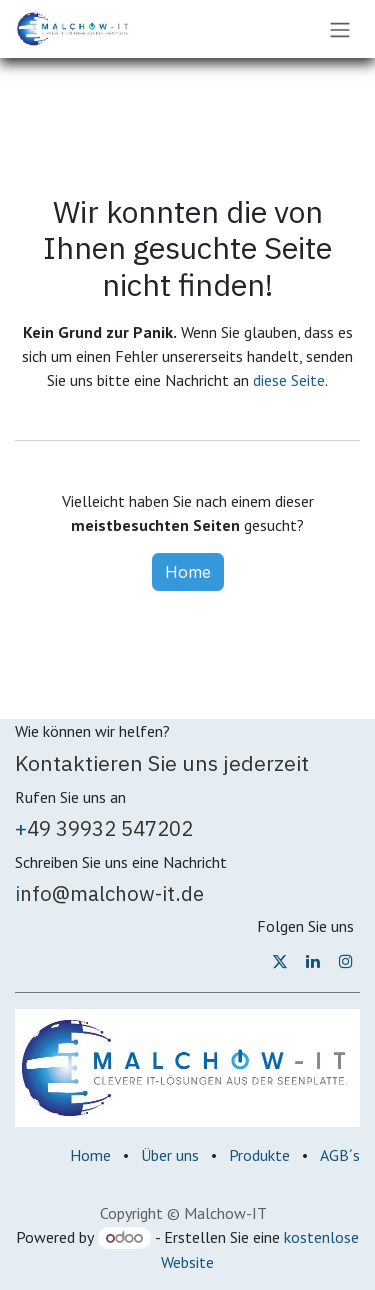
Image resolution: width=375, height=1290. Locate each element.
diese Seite (289, 380)
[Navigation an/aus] (340, 29)
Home (188, 572)
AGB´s (340, 1155)
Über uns (170, 1155)
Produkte (259, 1155)
